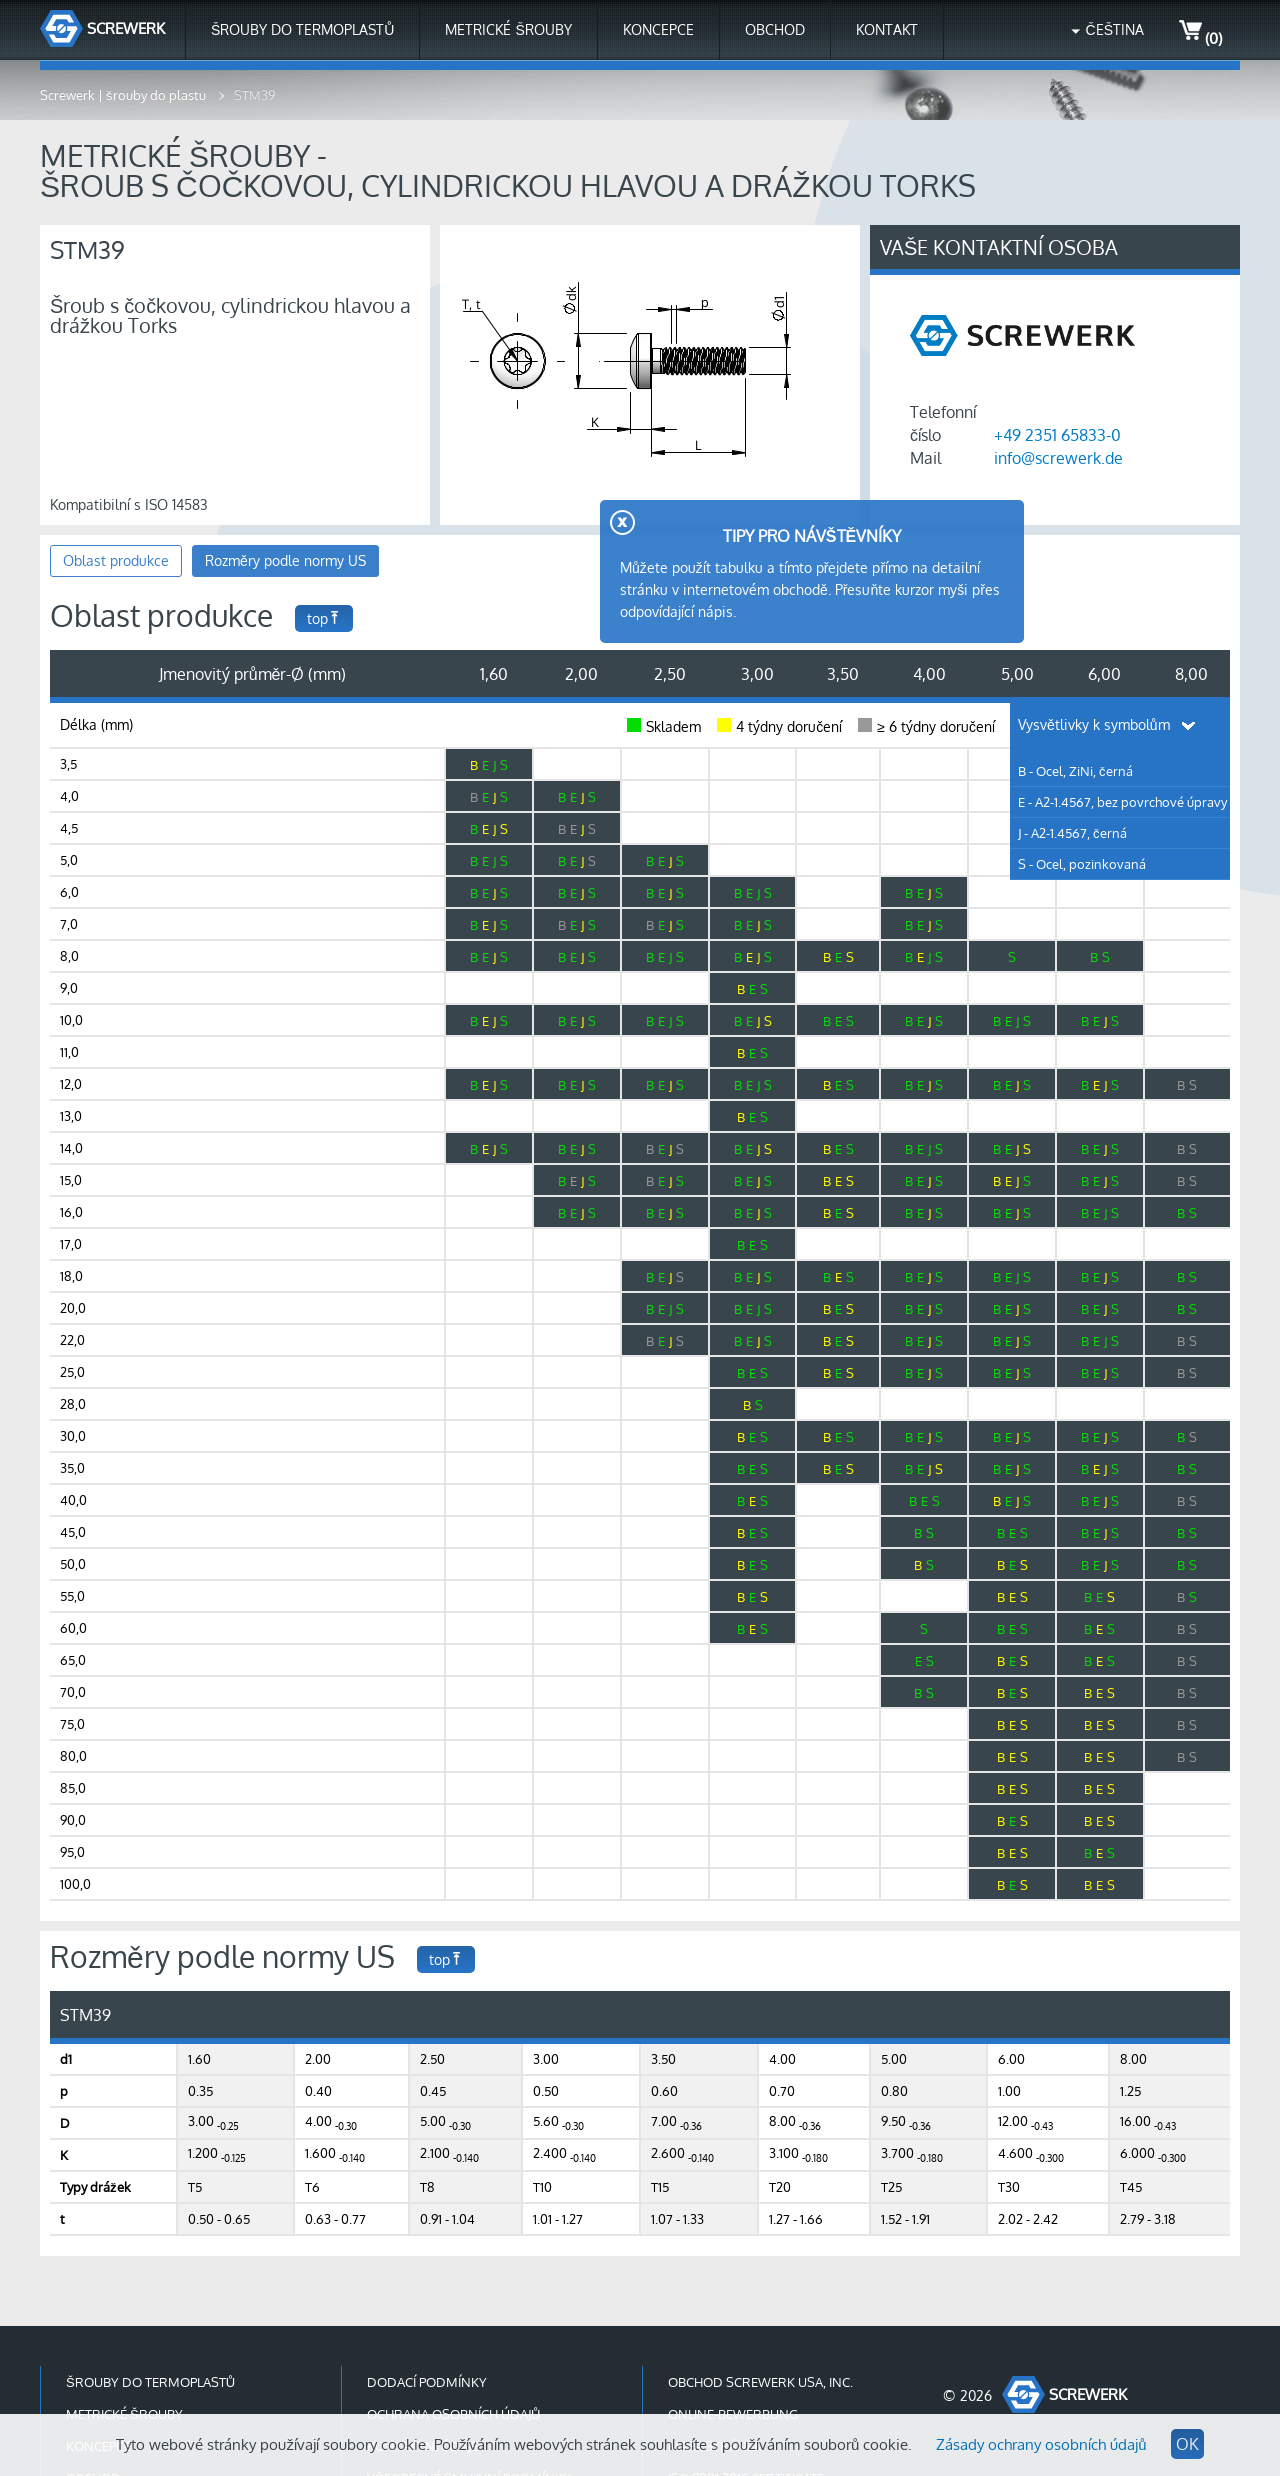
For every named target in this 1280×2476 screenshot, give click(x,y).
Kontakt (887, 29)
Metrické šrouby (508, 29)
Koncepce (658, 29)
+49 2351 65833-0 (1057, 435)
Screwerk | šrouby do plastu (124, 95)
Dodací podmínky (427, 2382)
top (324, 618)
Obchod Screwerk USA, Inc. (760, 2382)
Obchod (775, 29)
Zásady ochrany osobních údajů (1041, 2444)
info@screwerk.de (1058, 458)
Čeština (1115, 29)
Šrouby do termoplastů (302, 29)
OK (1187, 2444)
